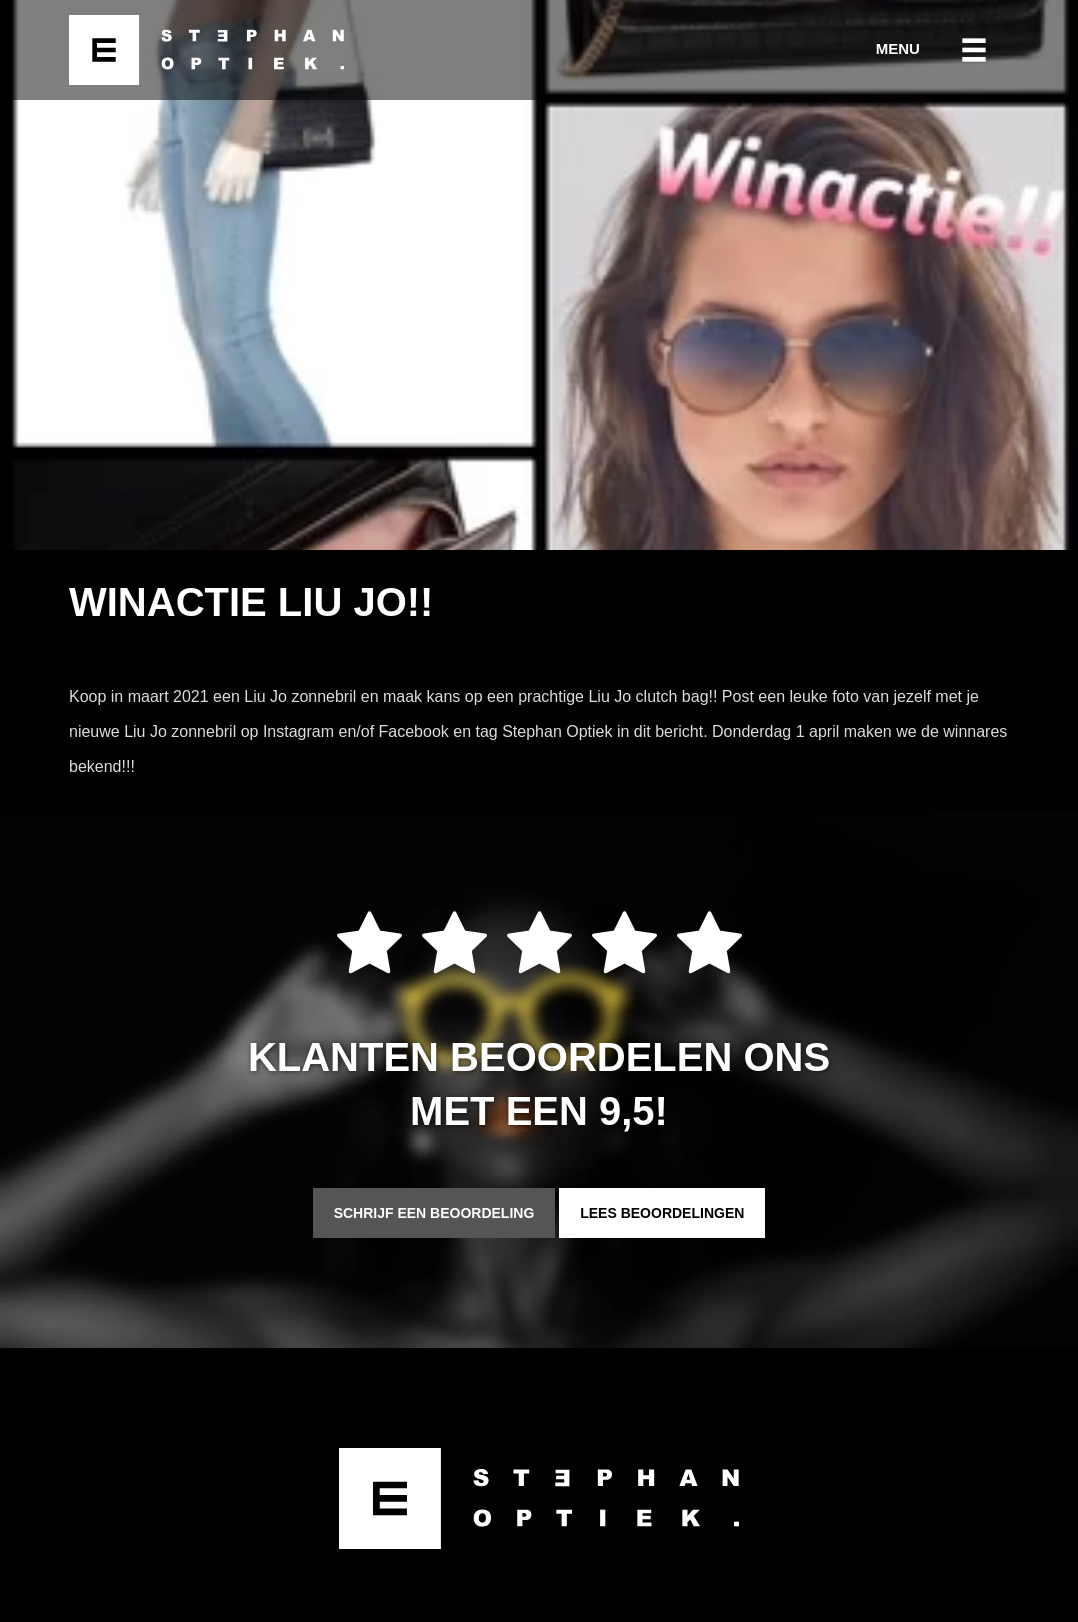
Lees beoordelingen (662, 1213)
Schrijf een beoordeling (434, 1213)
